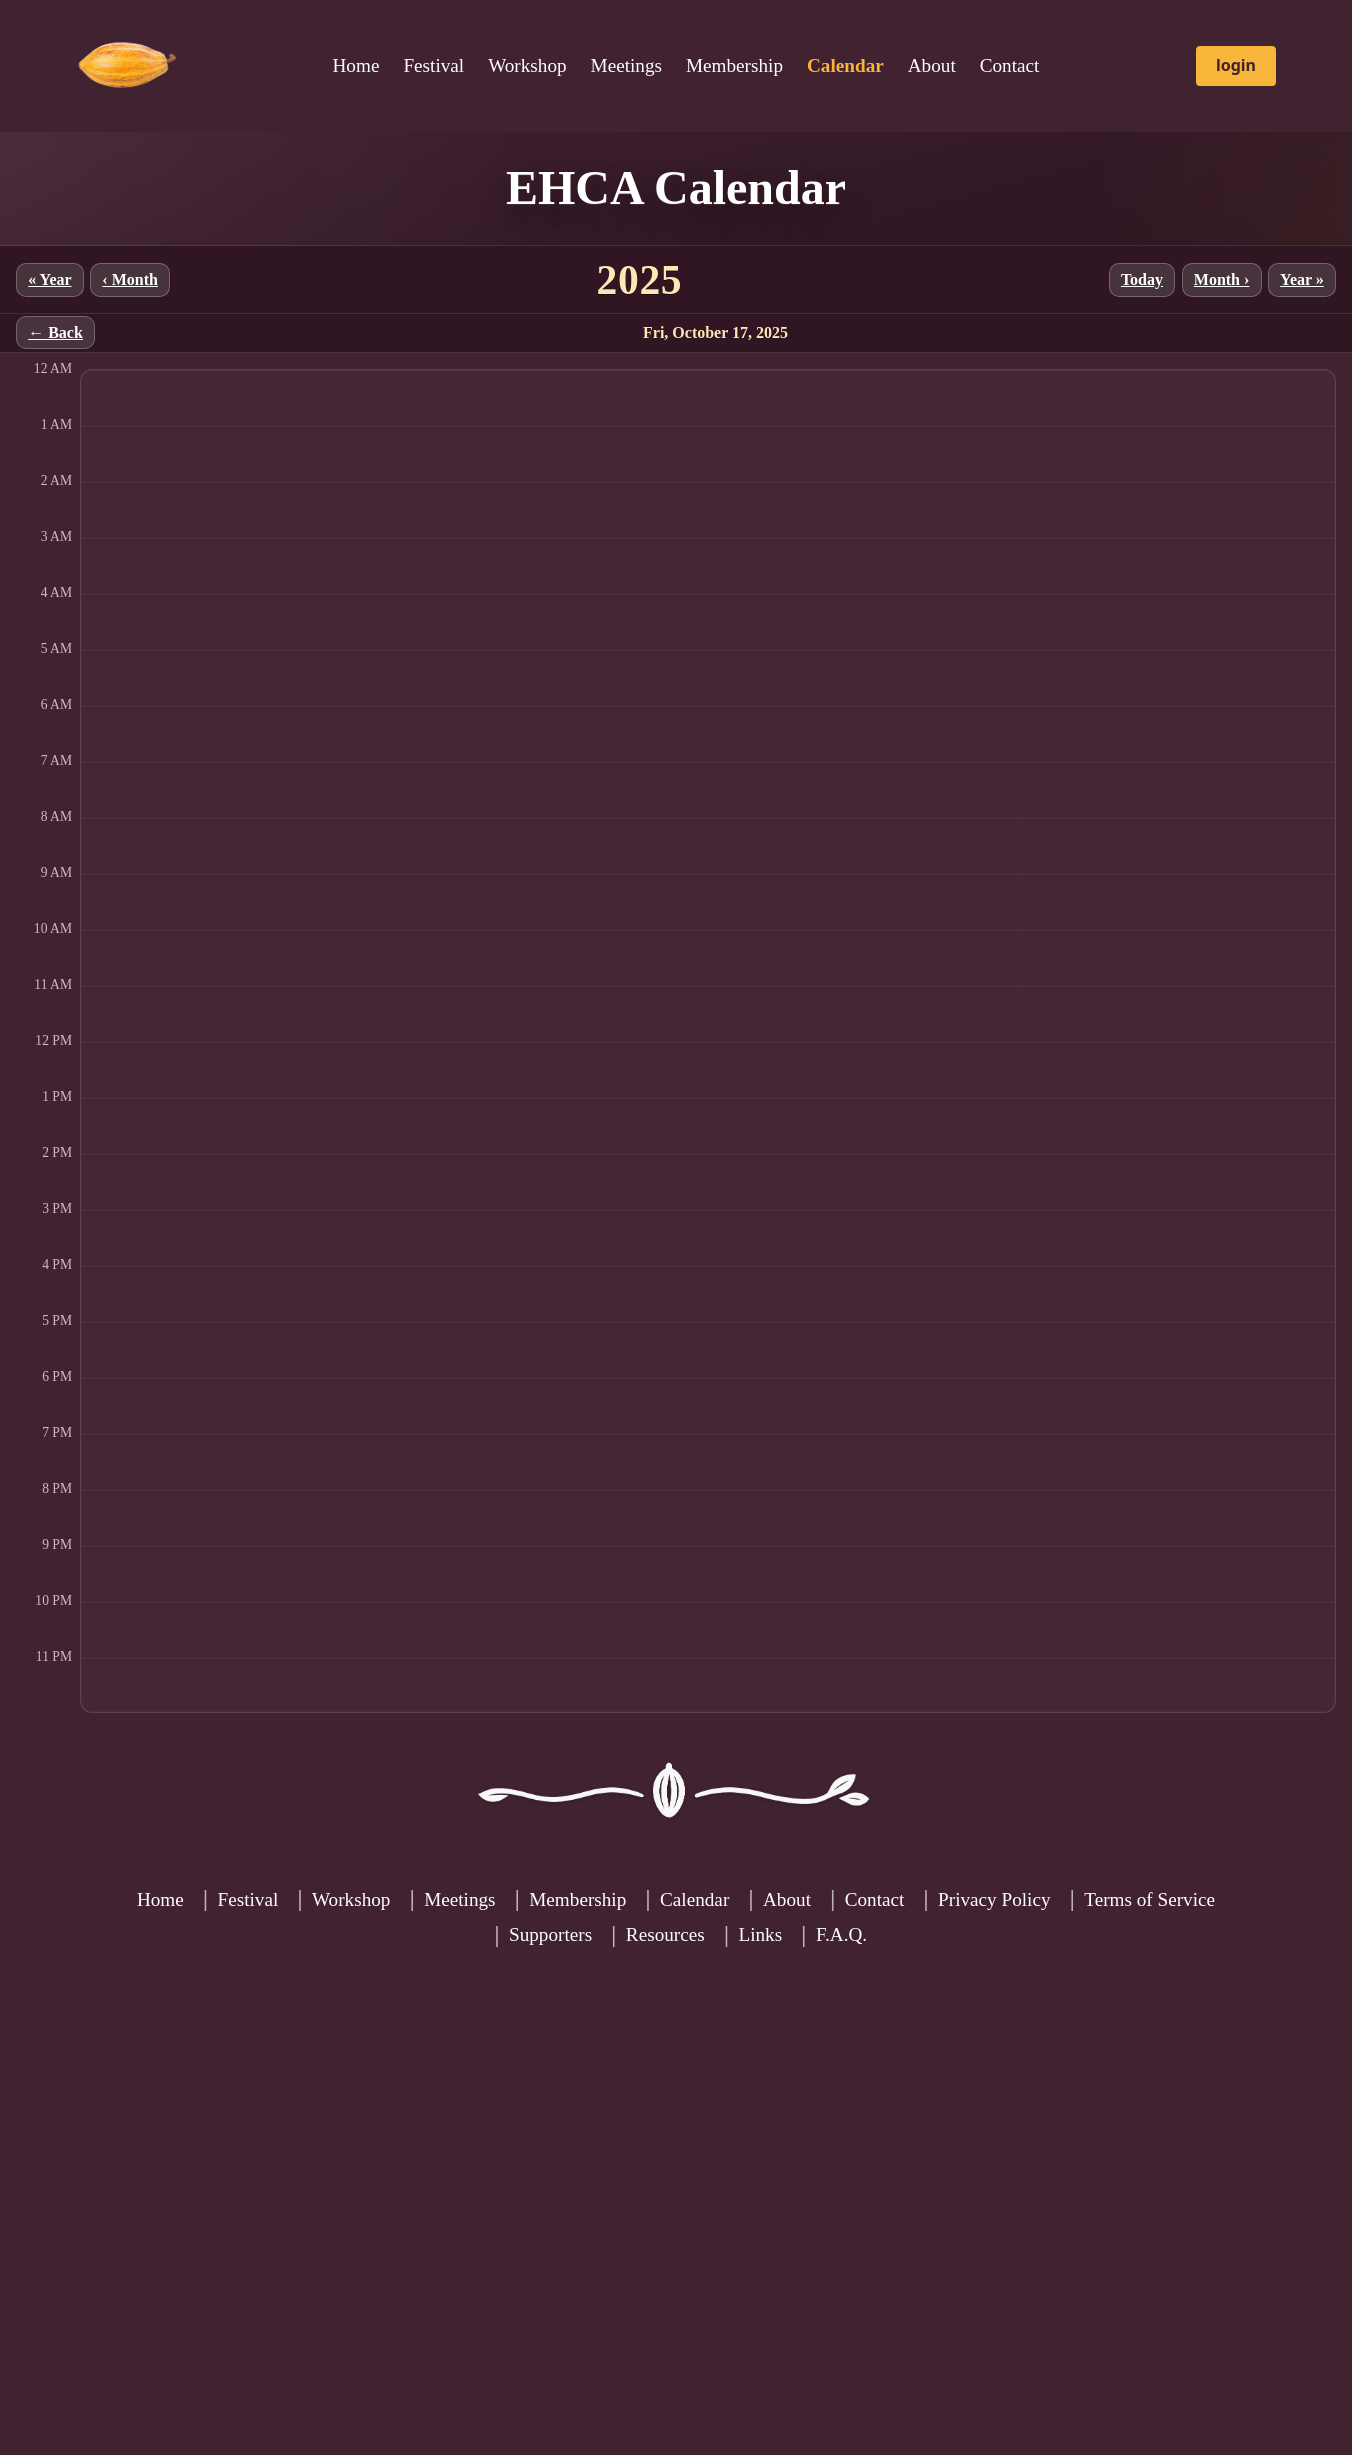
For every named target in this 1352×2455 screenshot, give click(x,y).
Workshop (527, 65)
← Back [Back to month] (55, 332)
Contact (1010, 65)
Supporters (550, 1934)
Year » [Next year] (1302, 279)
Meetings (626, 65)
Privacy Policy (994, 1899)
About (932, 65)
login (1236, 65)
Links (760, 1934)
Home (356, 65)
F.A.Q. (841, 1934)
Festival (433, 65)
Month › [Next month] (1222, 279)
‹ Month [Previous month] (130, 279)
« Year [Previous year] (49, 279)
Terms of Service (1149, 1899)
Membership (734, 65)
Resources (665, 1934)
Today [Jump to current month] (1142, 279)
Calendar (694, 1899)
